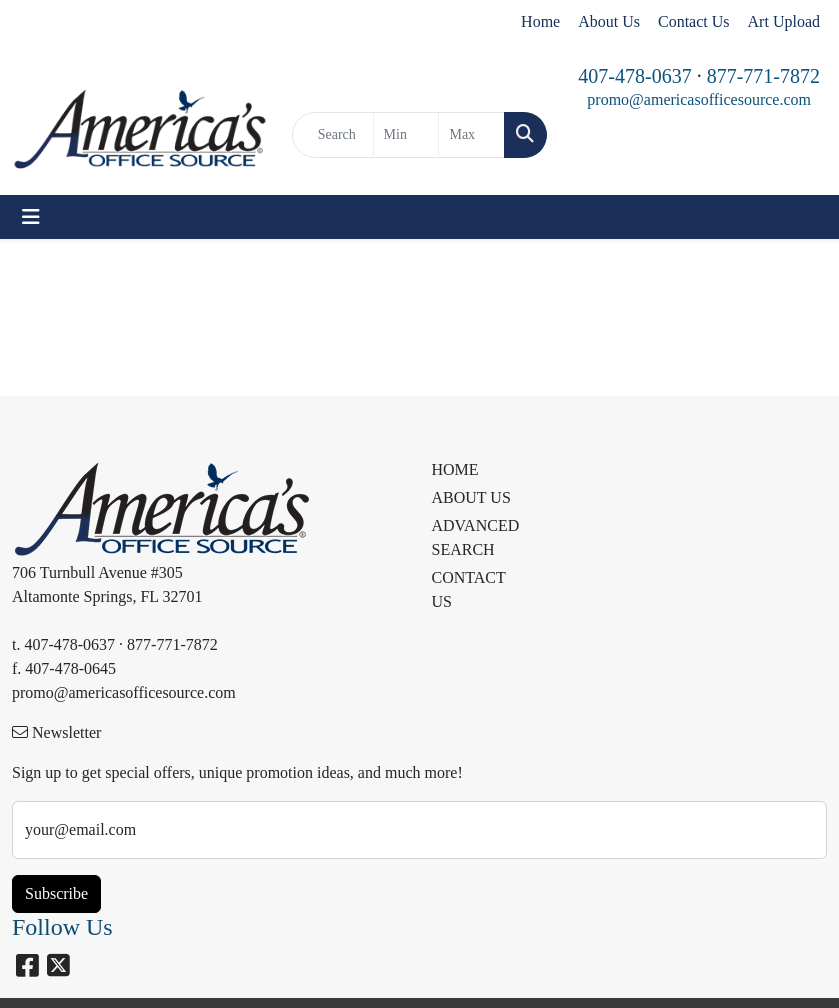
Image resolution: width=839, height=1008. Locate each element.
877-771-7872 (763, 76)
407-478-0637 (634, 76)
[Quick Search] (333, 135)
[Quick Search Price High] (471, 135)
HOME (455, 469)
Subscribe (56, 893)
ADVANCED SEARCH (472, 537)
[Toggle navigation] (31, 217)
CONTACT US (469, 589)
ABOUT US (471, 497)
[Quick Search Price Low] (406, 135)
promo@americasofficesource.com (699, 99)
